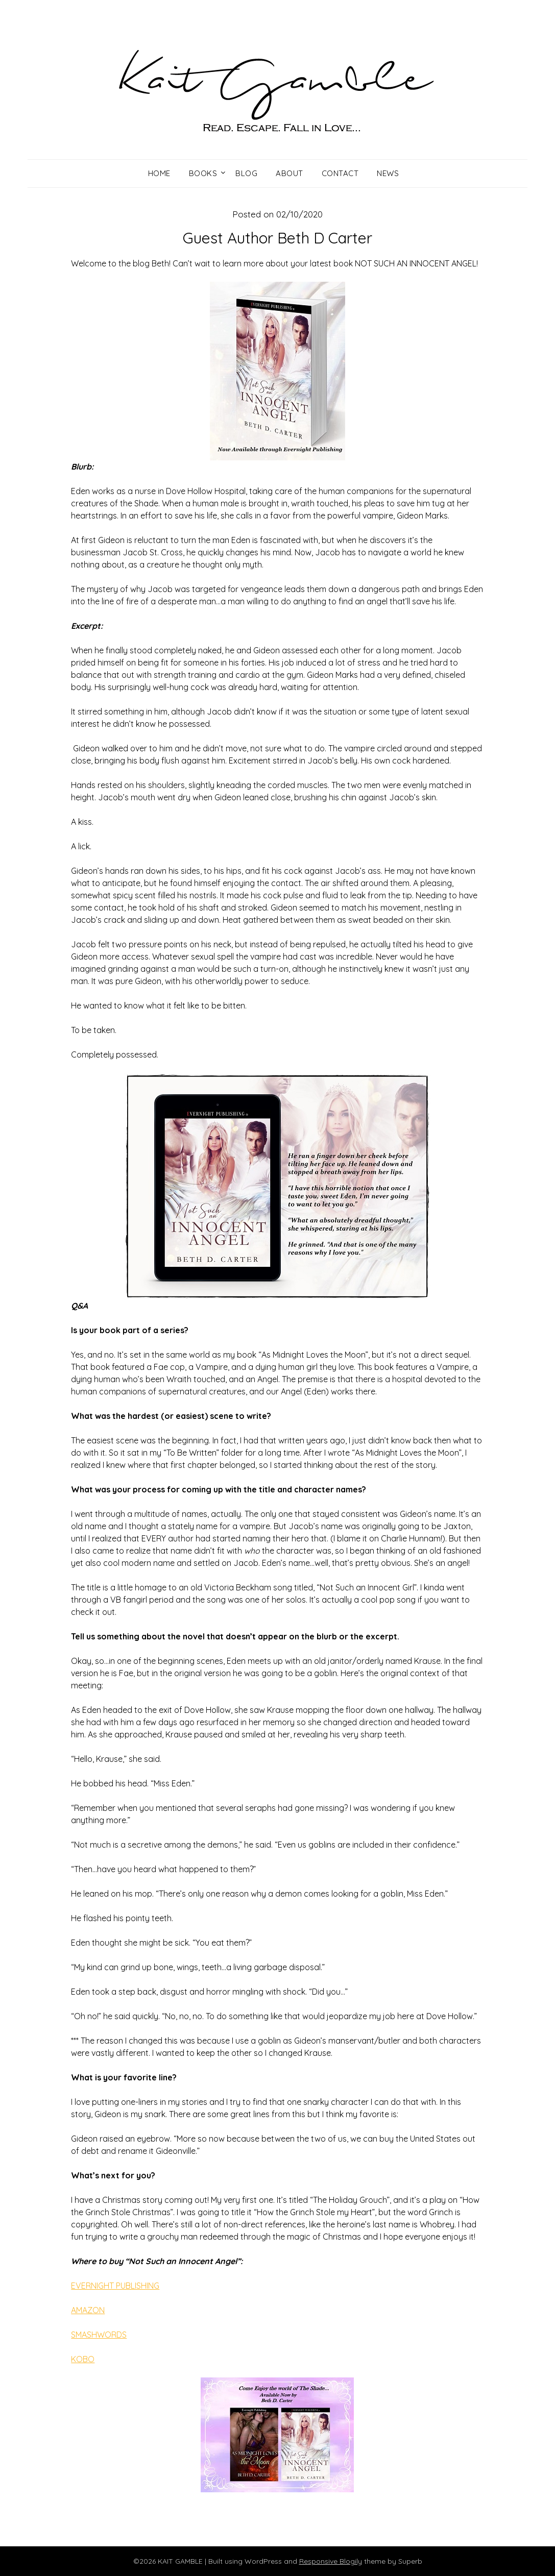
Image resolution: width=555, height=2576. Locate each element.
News (388, 173)
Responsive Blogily (330, 2561)
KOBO (82, 2359)
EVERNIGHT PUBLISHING (115, 2285)
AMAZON (88, 2310)
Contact (340, 173)
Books (203, 173)
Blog (246, 173)
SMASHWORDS (99, 2334)
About (289, 173)
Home (159, 173)
